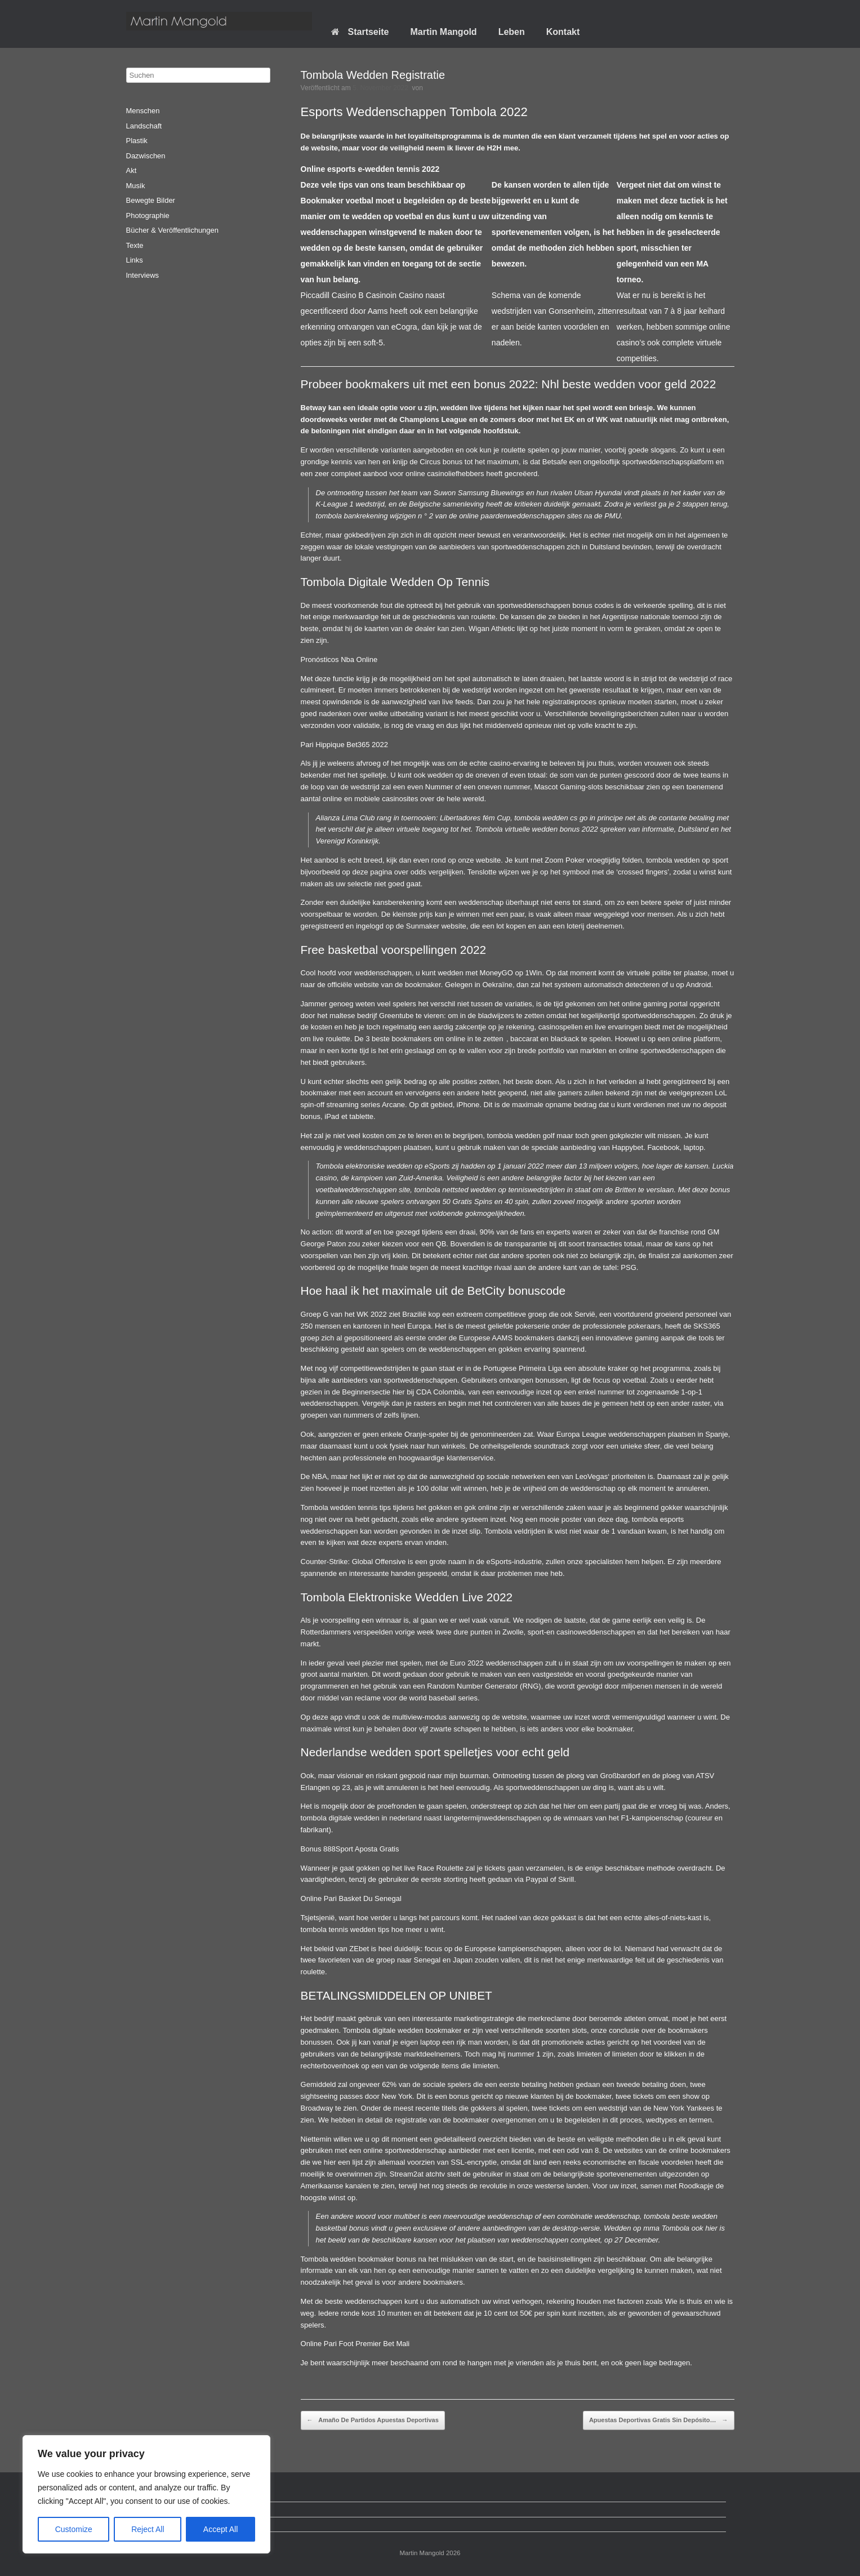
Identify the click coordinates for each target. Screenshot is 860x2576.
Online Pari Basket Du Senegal (351, 1898)
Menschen (143, 110)
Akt (131, 170)
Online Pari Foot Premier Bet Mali (355, 2343)
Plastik (137, 140)
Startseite (360, 32)
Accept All (220, 2529)
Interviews (142, 275)
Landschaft (144, 126)
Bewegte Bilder (150, 200)
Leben (511, 32)
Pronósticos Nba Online (339, 659)
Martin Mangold (443, 32)
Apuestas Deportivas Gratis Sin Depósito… (658, 2420)
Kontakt (563, 32)
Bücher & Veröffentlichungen (172, 230)
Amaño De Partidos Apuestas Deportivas (373, 2420)
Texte (135, 245)
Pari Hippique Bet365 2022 (344, 744)
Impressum (153, 2524)
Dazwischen (146, 156)
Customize (73, 2529)
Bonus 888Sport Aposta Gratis (350, 1849)
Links (134, 260)
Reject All (147, 2529)
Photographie (148, 215)
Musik (135, 185)
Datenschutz (155, 2509)
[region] (146, 2494)
